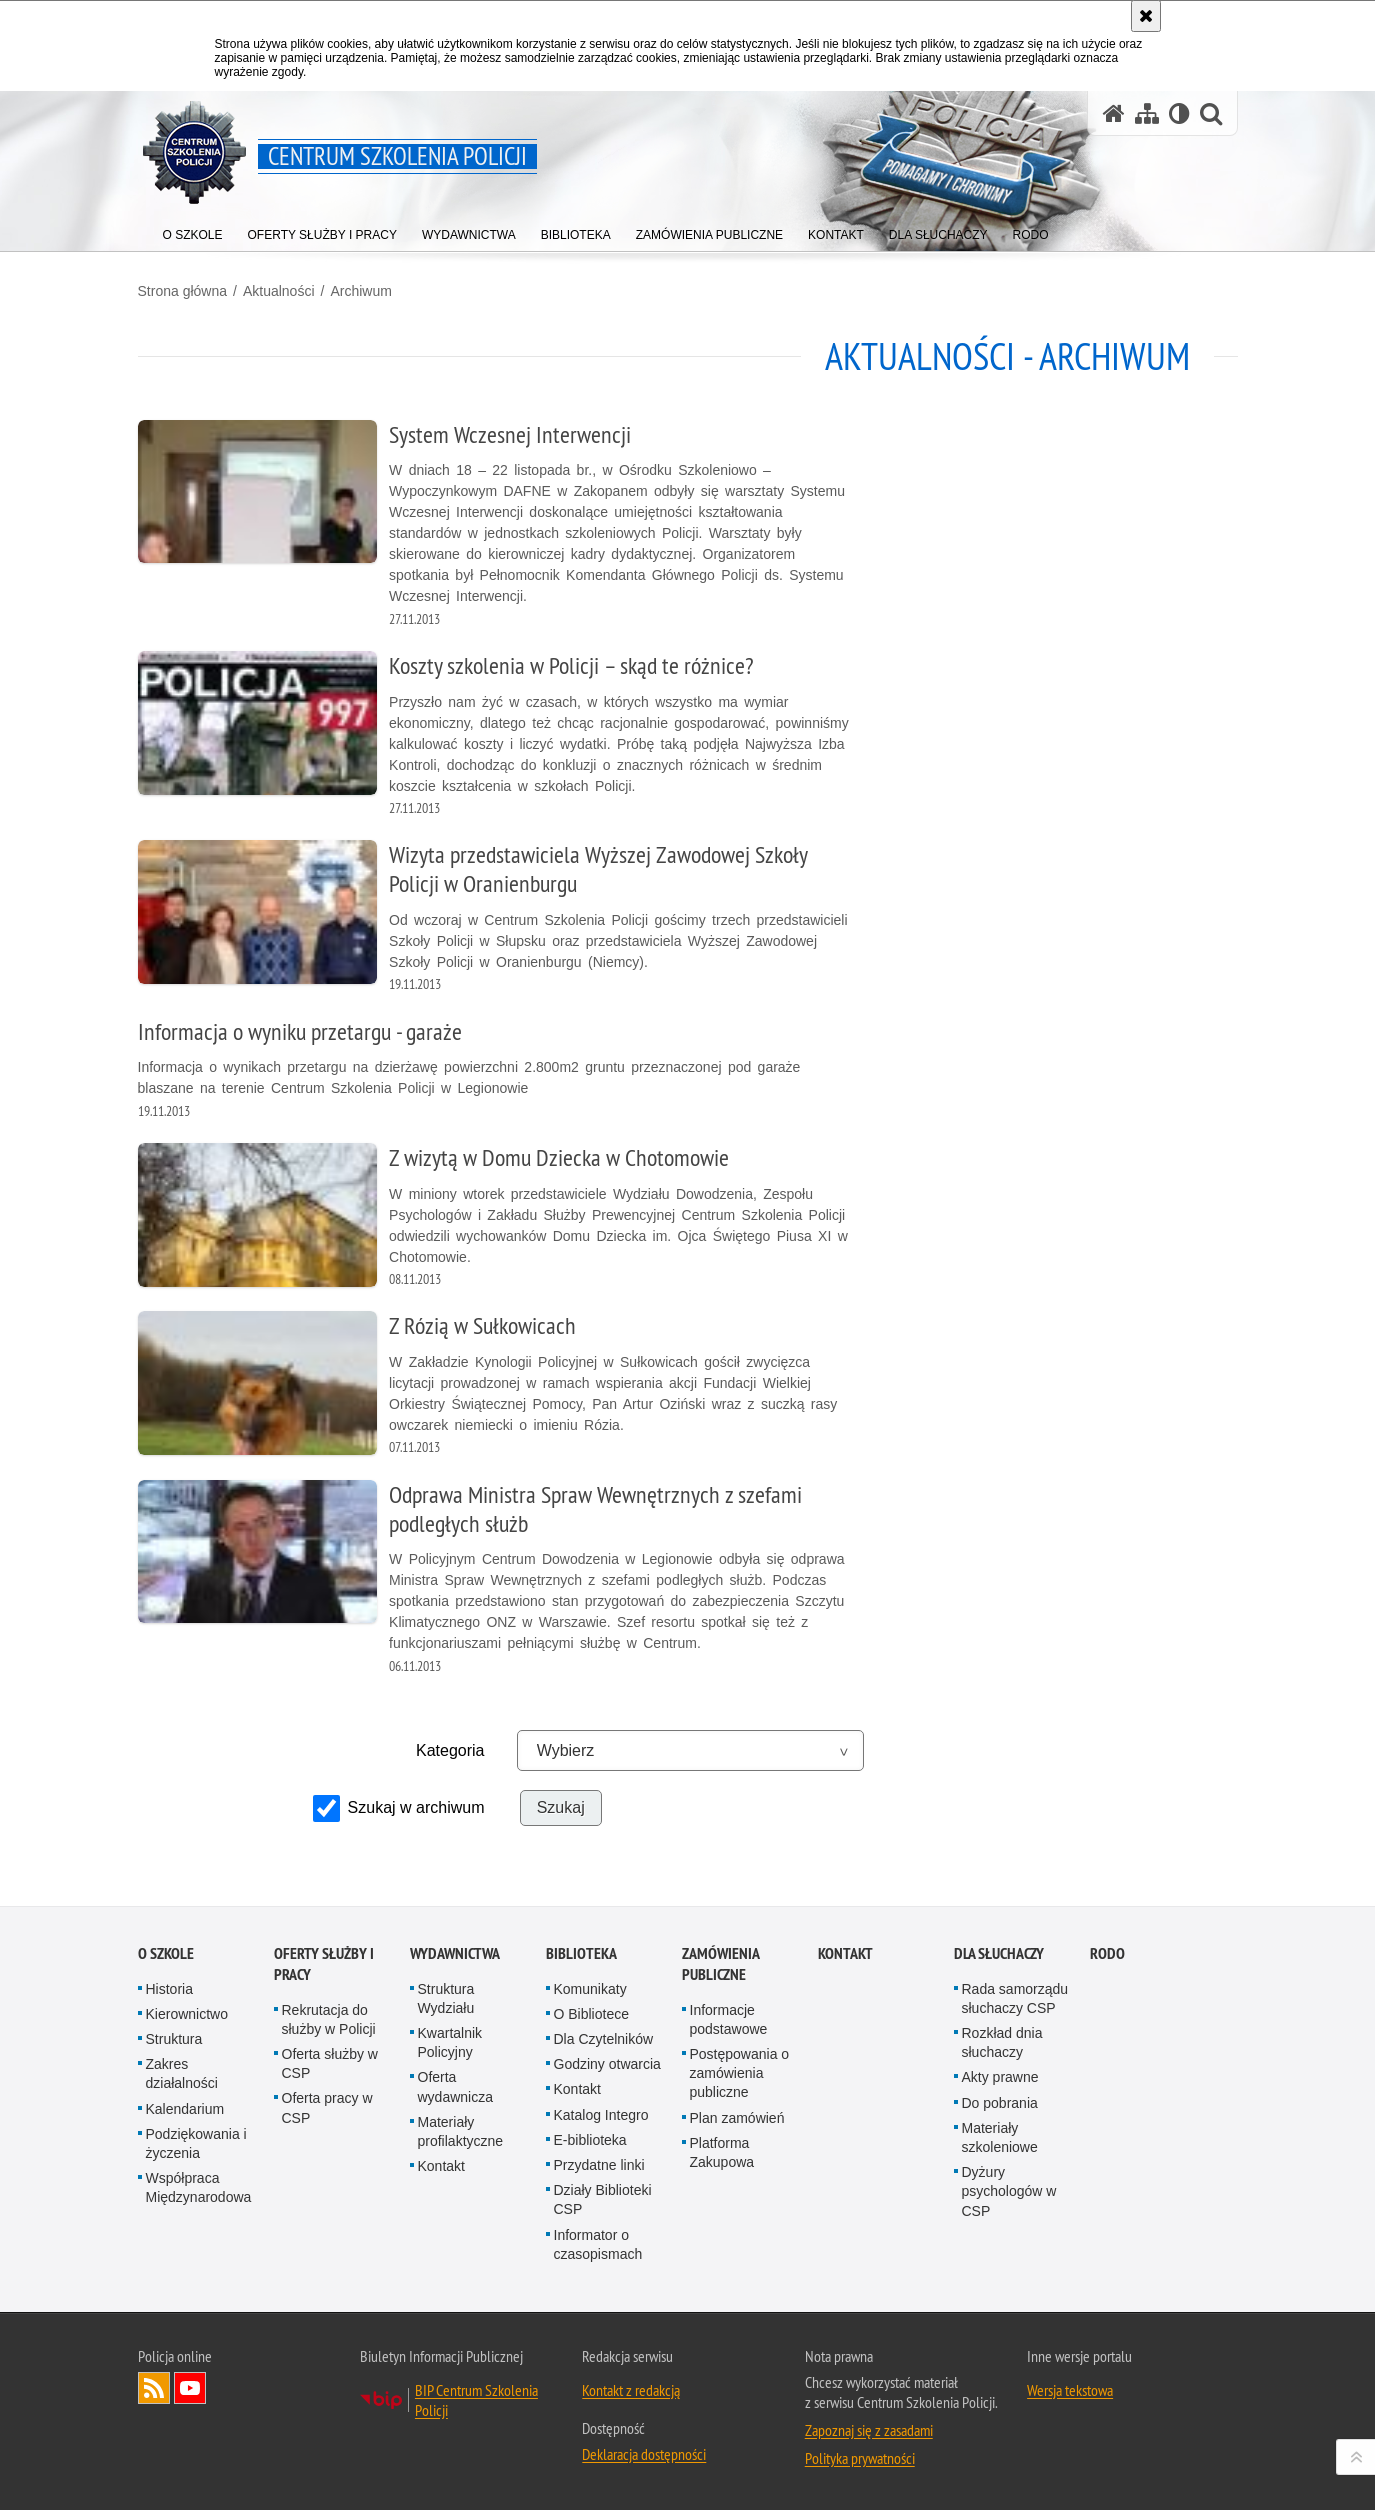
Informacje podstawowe (729, 2019)
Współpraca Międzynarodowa (199, 2187)
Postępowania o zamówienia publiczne (740, 2073)
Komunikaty (590, 1989)
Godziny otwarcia (607, 2064)
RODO (1107, 1953)
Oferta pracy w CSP (327, 2107)
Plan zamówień (737, 2118)
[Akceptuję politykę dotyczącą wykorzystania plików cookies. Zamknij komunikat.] (1146, 16)
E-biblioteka (590, 2140)
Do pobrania (1000, 2103)
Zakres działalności (182, 2073)
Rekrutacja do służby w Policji (329, 2019)
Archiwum (360, 291)
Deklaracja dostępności (644, 2454)
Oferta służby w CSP (330, 2063)
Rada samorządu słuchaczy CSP (1015, 1998)
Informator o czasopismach (598, 2244)
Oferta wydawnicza (455, 2086)
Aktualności (279, 291)
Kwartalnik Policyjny (450, 2042)
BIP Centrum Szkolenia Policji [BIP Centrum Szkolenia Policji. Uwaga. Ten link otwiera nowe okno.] (476, 2400)
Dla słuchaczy (999, 1953)
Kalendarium (185, 2109)
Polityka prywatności (860, 2458)
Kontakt (441, 2166)
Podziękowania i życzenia (196, 2143)
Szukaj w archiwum (416, 1807)
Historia (169, 1989)
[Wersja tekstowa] (1179, 113)
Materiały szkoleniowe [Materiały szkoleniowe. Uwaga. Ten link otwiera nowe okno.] (1000, 2137)
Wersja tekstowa (1070, 2390)
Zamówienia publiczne (720, 1964)
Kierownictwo (187, 2014)
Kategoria (450, 1750)
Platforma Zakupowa (722, 2152)
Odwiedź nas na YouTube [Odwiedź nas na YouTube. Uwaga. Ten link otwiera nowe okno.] (190, 2388)
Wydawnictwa (455, 1953)
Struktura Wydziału (446, 1998)
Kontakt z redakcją (631, 2390)
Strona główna (183, 291)
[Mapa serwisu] (1147, 113)
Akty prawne (1000, 2077)
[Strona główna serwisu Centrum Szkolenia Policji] (1114, 113)
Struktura (174, 2039)
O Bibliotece (591, 2014)
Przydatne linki (599, 2165)
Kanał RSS (154, 2388)
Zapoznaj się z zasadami (869, 2430)
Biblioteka (581, 1953)
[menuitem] (193, 230)
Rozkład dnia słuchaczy (1002, 2042)
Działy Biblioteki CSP (603, 2199)
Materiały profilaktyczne (461, 2131)
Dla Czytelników (604, 2039)
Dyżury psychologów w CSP (1009, 2191)
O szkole (166, 1953)
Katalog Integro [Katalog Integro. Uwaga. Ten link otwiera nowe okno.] (601, 2115)
